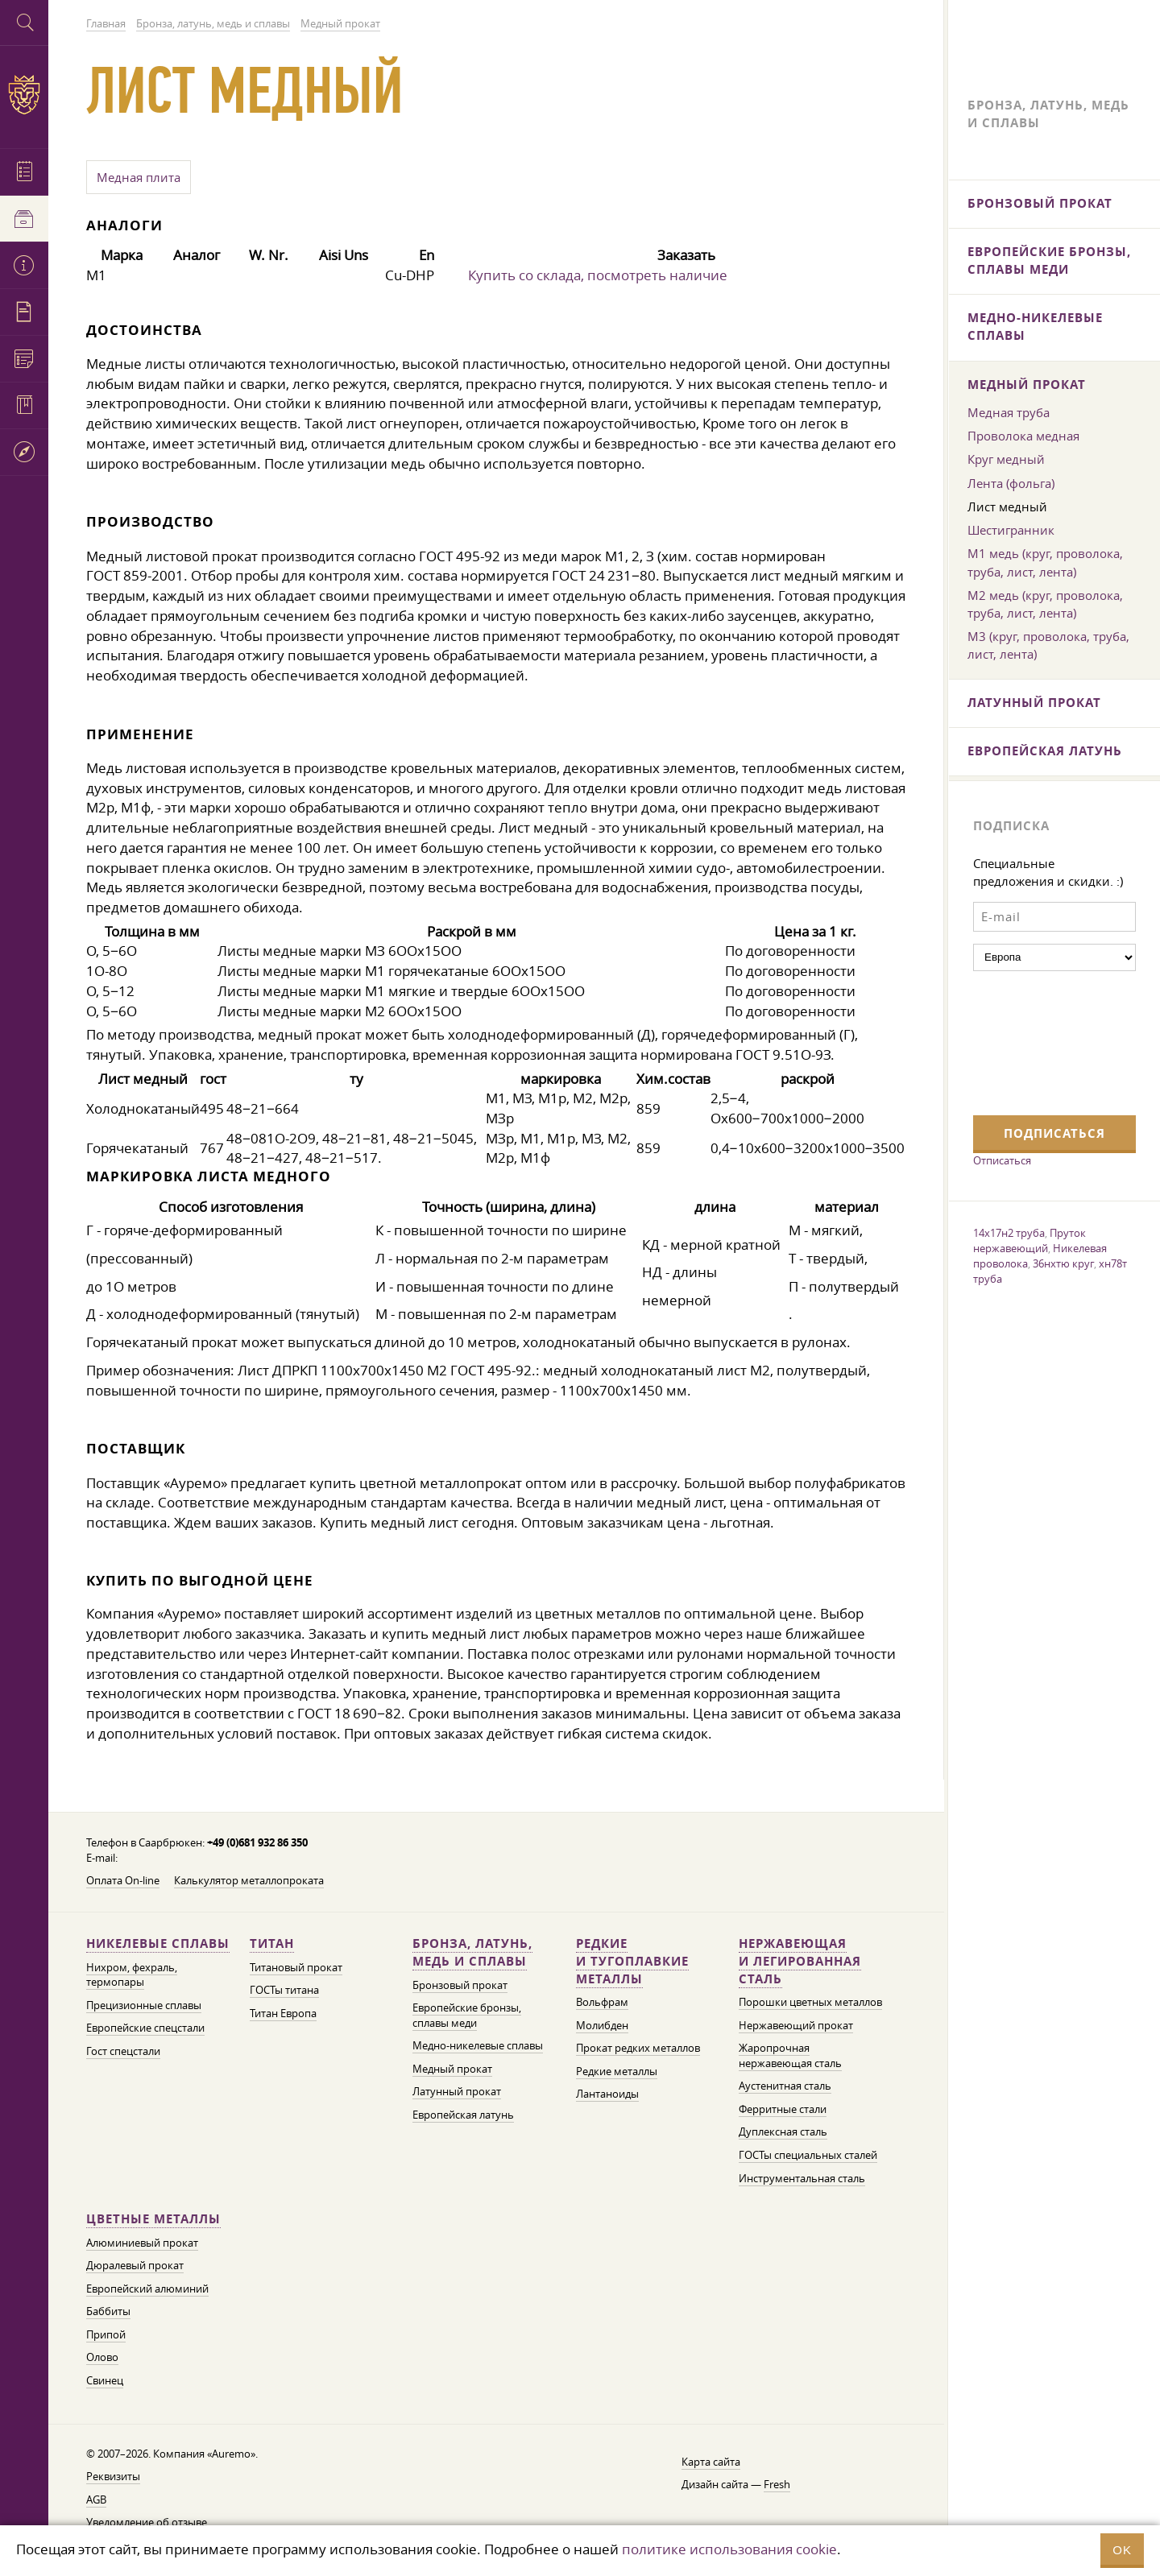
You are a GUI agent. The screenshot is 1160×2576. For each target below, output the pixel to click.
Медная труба (1008, 412)
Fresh (777, 2484)
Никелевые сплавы (158, 1943)
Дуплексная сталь (783, 2132)
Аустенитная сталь (785, 2086)
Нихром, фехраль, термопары (131, 1975)
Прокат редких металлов (638, 2048)
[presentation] (1039, 1041)
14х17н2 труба (1009, 1233)
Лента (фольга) (1010, 483)
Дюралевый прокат (135, 2265)
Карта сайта (711, 2462)
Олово (102, 2357)
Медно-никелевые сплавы (477, 2046)
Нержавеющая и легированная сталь (800, 1961)
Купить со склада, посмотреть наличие (597, 275)
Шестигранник (1010, 530)
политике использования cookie (729, 2549)
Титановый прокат (296, 1967)
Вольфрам (602, 2002)
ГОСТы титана (284, 1990)
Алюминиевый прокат (142, 2243)
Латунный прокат (456, 2091)
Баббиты (108, 2311)
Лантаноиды (607, 2094)
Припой (106, 2335)
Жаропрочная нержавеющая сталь (790, 2055)
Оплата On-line (123, 1881)
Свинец (104, 2381)
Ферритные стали (782, 2109)
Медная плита (138, 177)
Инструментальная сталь (802, 2178)
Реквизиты (113, 2476)
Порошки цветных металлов (810, 2002)
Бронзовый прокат (460, 1985)
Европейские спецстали (145, 2028)
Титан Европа (283, 2013)
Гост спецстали (123, 2051)
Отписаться (1002, 1160)
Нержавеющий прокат (796, 2025)
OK (1122, 2550)
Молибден (602, 2025)
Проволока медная (1023, 436)
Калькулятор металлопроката (249, 1881)
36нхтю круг (1063, 1263)
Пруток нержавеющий (1029, 1240)
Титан (272, 1943)
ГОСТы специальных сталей (808, 2155)
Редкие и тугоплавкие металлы (632, 1961)
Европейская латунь (463, 2115)
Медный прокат (452, 2069)
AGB (96, 2500)
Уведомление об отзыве (146, 2522)
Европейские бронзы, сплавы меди (466, 2015)
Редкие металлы (616, 2071)
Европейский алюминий (147, 2289)
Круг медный (1006, 459)
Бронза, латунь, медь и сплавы (472, 1952)
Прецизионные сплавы (143, 2005)
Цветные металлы (153, 2218)
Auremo (24, 94)
